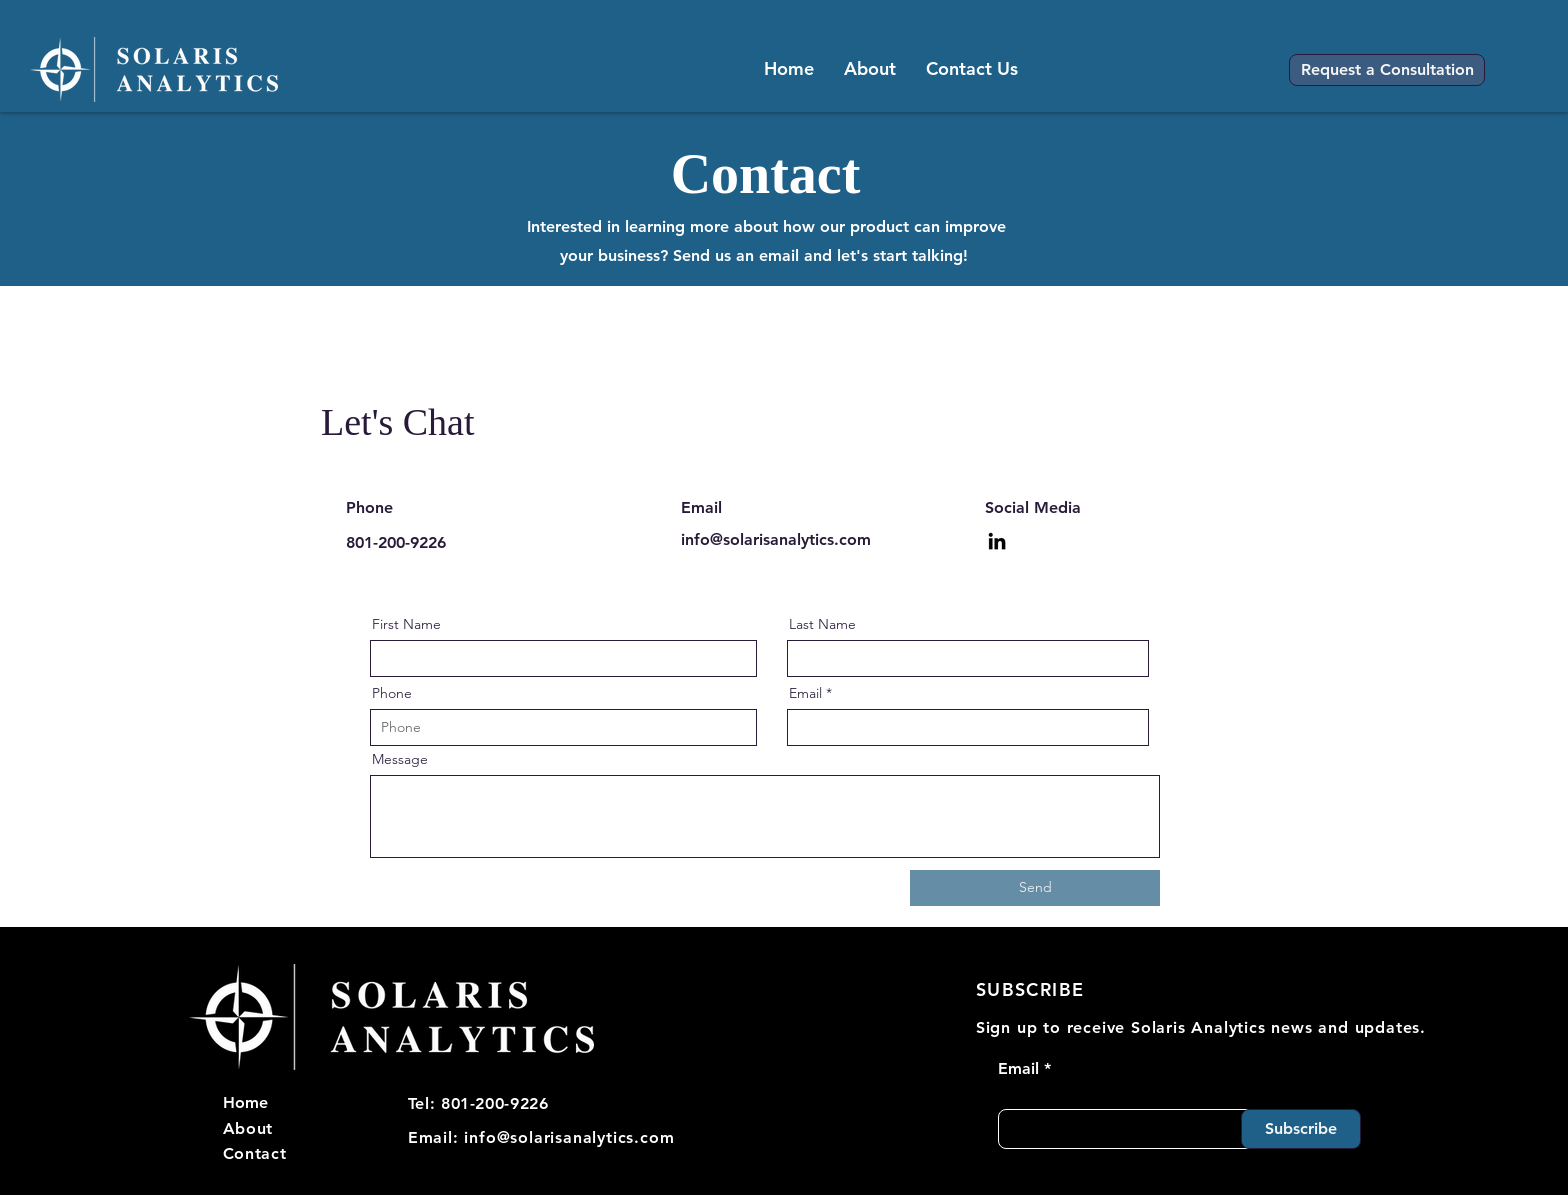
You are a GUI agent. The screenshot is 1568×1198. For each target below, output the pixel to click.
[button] (1387, 70)
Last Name (822, 624)
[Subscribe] (1301, 1129)
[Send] (1035, 888)
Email (805, 693)
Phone (392, 693)
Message (400, 759)
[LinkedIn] (997, 541)
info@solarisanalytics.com (776, 539)
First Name (406, 624)
